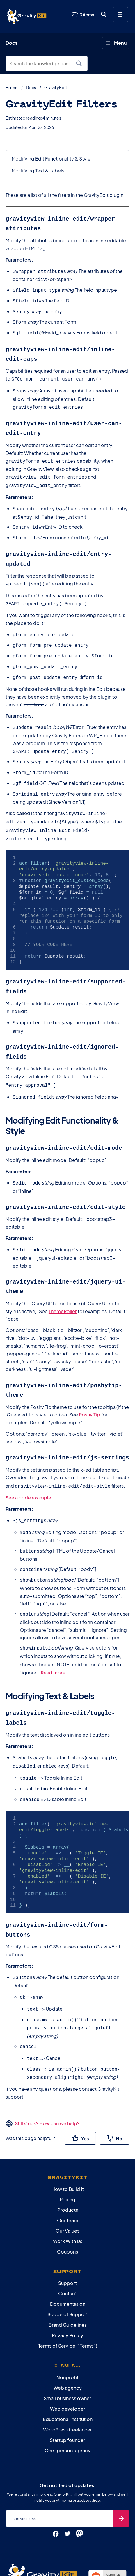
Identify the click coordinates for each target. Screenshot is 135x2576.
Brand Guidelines (68, 2268)
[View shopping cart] (82, 14)
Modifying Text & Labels (38, 170)
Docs (31, 87)
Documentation (67, 2247)
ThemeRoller (63, 1275)
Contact (67, 2236)
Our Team (67, 2163)
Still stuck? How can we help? (47, 2066)
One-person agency (67, 2393)
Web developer (67, 2351)
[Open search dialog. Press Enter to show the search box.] (104, 14)
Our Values (67, 2174)
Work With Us (67, 2184)
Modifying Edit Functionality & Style (51, 159)
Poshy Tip (89, 1376)
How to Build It (67, 2132)
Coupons (67, 2194)
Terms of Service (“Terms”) (67, 2288)
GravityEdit (55, 87)
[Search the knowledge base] (41, 63)
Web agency (68, 2331)
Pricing (67, 2142)
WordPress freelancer (67, 2372)
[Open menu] (120, 14)
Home (12, 87)
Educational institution (68, 2362)
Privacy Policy (67, 2278)
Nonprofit (67, 2320)
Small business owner (67, 2341)
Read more (53, 1627)
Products (67, 2153)
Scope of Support (67, 2257)
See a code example (28, 1457)
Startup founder (67, 2383)
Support (67, 2226)
